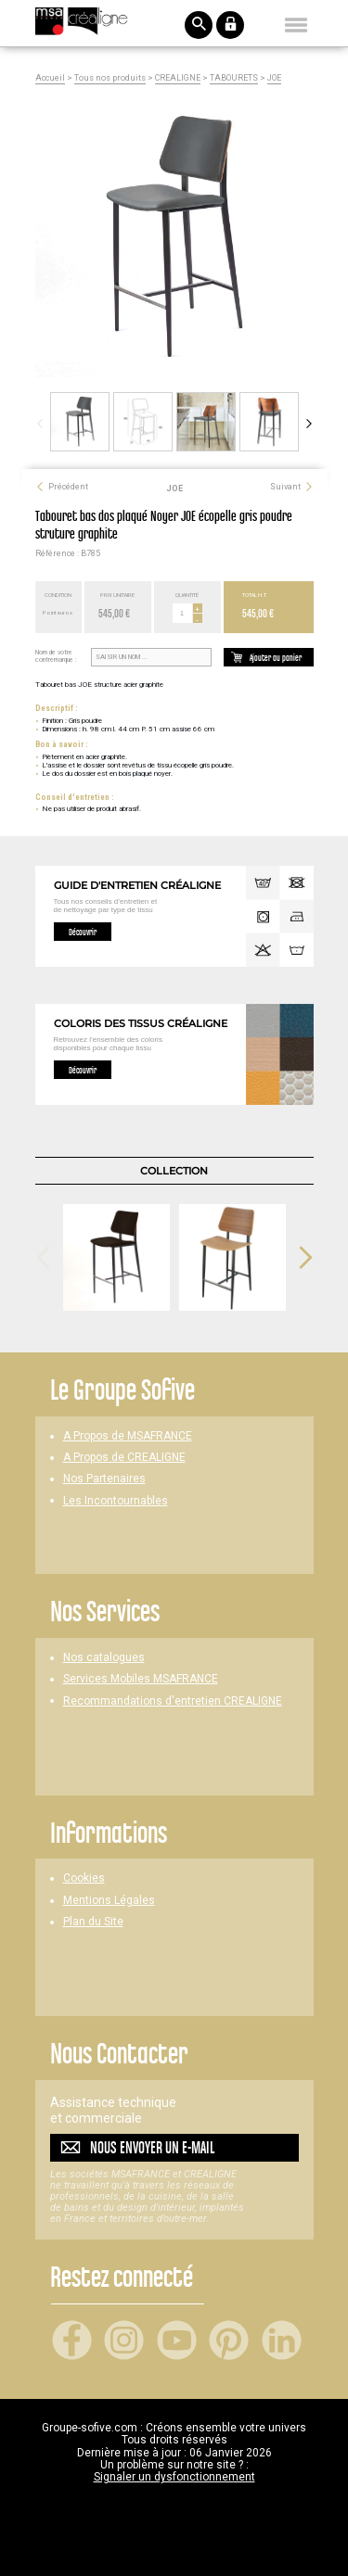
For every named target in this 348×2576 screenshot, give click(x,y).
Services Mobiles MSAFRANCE (140, 1679)
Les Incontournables (115, 1501)
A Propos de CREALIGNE (124, 1458)
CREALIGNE (177, 78)
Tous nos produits (110, 78)
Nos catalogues (104, 1658)
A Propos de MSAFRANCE (127, 1436)
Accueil (50, 78)
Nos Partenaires (104, 1479)
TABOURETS (234, 78)
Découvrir (83, 931)
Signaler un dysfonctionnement (174, 2476)
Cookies (84, 1878)
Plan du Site (93, 1922)
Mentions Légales (109, 1901)
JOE (274, 78)
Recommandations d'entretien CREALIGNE (172, 1701)
